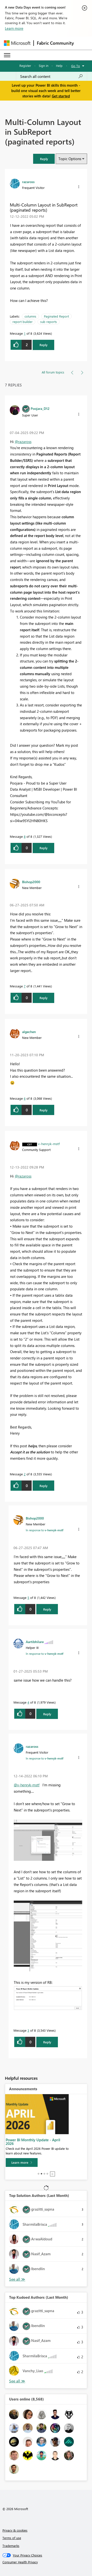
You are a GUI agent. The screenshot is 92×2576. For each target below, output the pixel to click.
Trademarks (10, 2546)
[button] (44, 159)
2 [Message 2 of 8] (25, 1474)
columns (30, 316)
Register (25, 65)
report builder (23, 321)
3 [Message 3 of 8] (28, 2030)
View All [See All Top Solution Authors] (17, 2279)
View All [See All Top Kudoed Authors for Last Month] (17, 2381)
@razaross (23, 441)
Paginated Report (56, 316)
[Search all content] (51, 76)
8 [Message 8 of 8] (25, 836)
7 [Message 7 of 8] (25, 986)
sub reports (48, 321)
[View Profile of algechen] (29, 1031)
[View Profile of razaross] (28, 181)
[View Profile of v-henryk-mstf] (49, 1143)
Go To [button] (75, 66)
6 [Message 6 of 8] (25, 1098)
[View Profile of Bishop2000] (31, 881)
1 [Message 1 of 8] (25, 333)
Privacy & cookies (14, 2530)
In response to (44, 1530)
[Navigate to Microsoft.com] (17, 43)
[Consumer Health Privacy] (46, 2562)
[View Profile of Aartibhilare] (35, 1641)
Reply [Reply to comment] (43, 848)
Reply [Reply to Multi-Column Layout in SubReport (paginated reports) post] (43, 345)
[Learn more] (25, 2167)
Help (59, 65)
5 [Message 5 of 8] (28, 1597)
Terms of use (11, 2538)
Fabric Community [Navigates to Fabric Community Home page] (55, 43)
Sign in (43, 65)
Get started (61, 95)
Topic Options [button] (69, 158)
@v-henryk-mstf (26, 1784)
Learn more (14, 28)
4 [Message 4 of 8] (28, 1702)
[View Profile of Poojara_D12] (40, 408)
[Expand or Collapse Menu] (7, 55)
